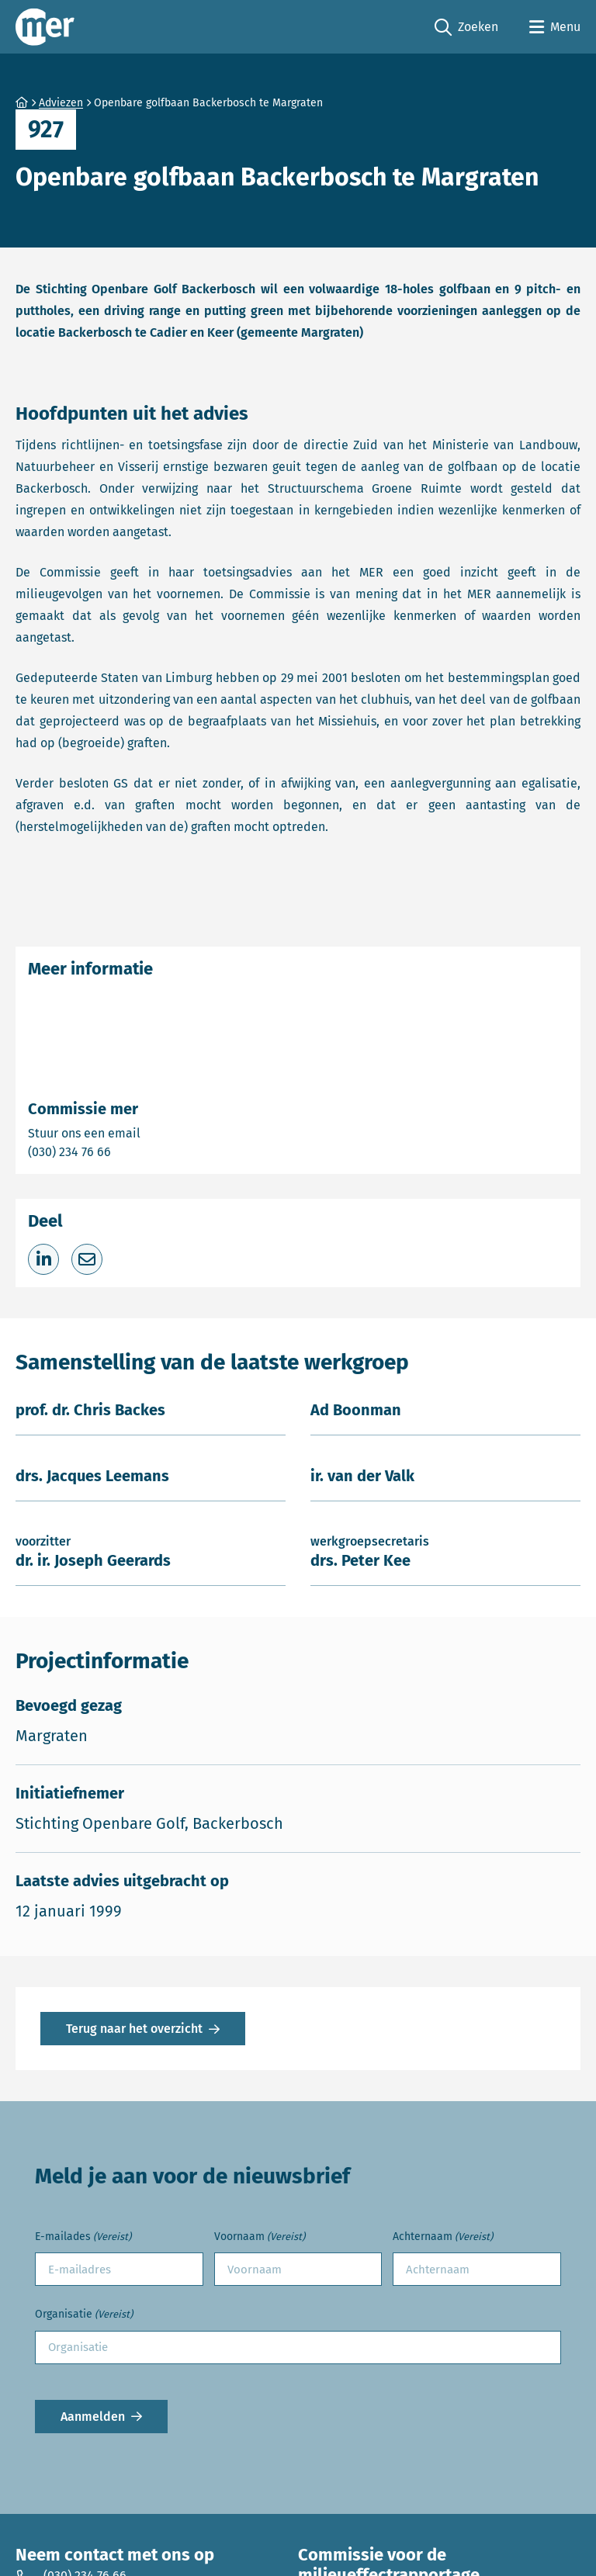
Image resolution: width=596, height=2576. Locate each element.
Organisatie (84, 2315)
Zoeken (466, 27)
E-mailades (83, 2237)
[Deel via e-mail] (86, 1259)
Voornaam (259, 2237)
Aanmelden (93, 2416)
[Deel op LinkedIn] (43, 1259)
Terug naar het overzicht (134, 2028)
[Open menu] (554, 27)
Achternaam (443, 2237)
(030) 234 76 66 (123, 1151)
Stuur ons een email (145, 1132)
